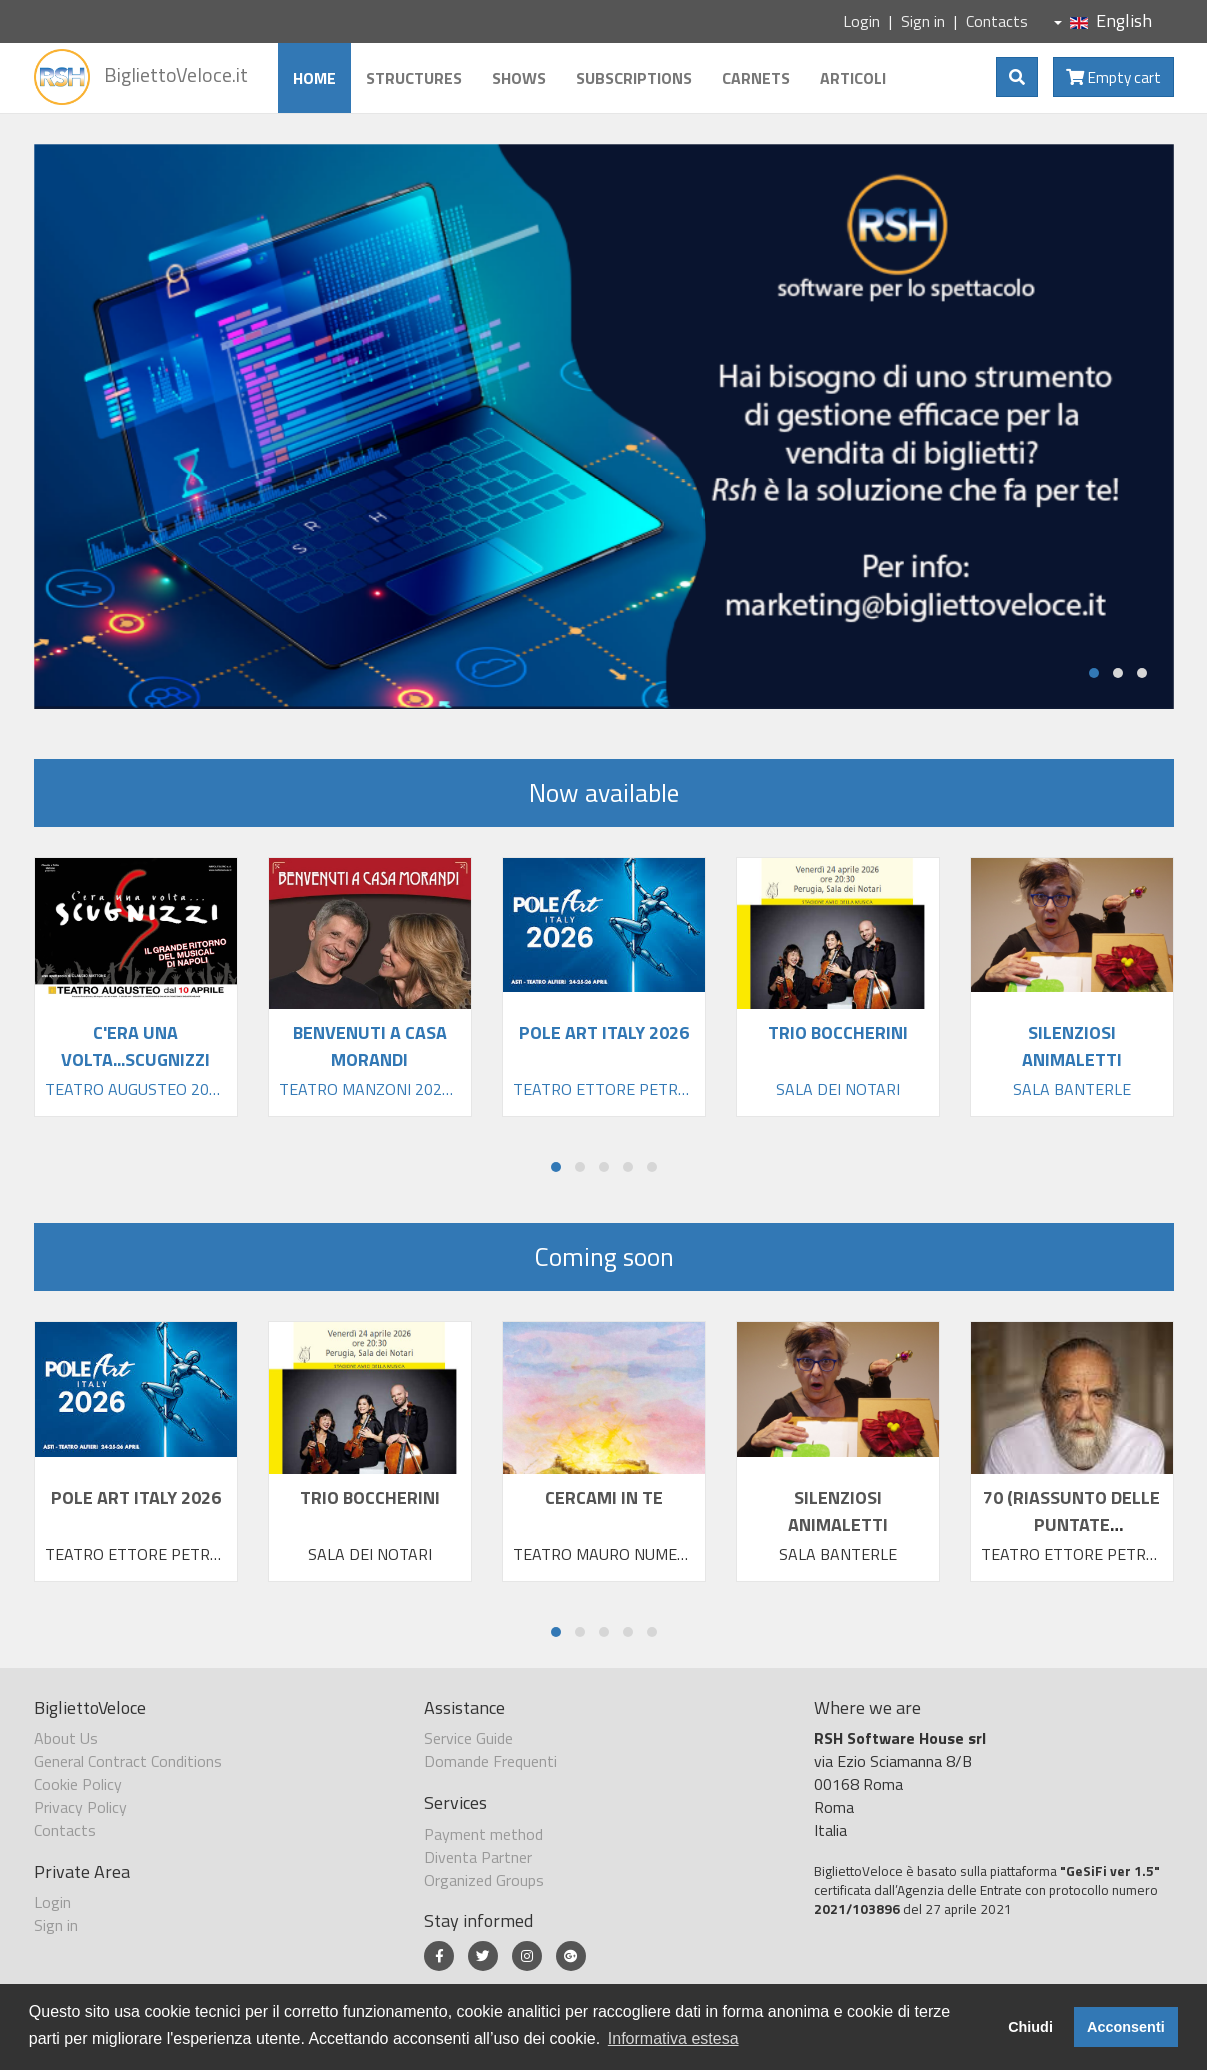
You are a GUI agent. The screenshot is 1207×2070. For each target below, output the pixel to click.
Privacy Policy (80, 1807)
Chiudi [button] (1030, 2027)
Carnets (756, 78)
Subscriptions (634, 78)
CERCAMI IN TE (604, 1497)
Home (314, 78)
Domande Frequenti (490, 1761)
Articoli (853, 78)
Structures (414, 78)
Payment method (483, 1834)
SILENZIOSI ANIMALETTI (838, 1511)
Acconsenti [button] (1126, 2027)
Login (861, 21)
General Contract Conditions (128, 1761)
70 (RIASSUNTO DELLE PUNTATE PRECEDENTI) (1071, 1524)
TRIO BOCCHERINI (370, 1497)
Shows (519, 78)
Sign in (923, 21)
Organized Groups (484, 1880)
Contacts (997, 21)
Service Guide (468, 1738)
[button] (1094, 673)
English (1103, 20)
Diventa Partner (478, 1857)
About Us (66, 1738)
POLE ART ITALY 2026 (136, 1497)
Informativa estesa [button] (673, 2038)
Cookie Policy (78, 1784)
